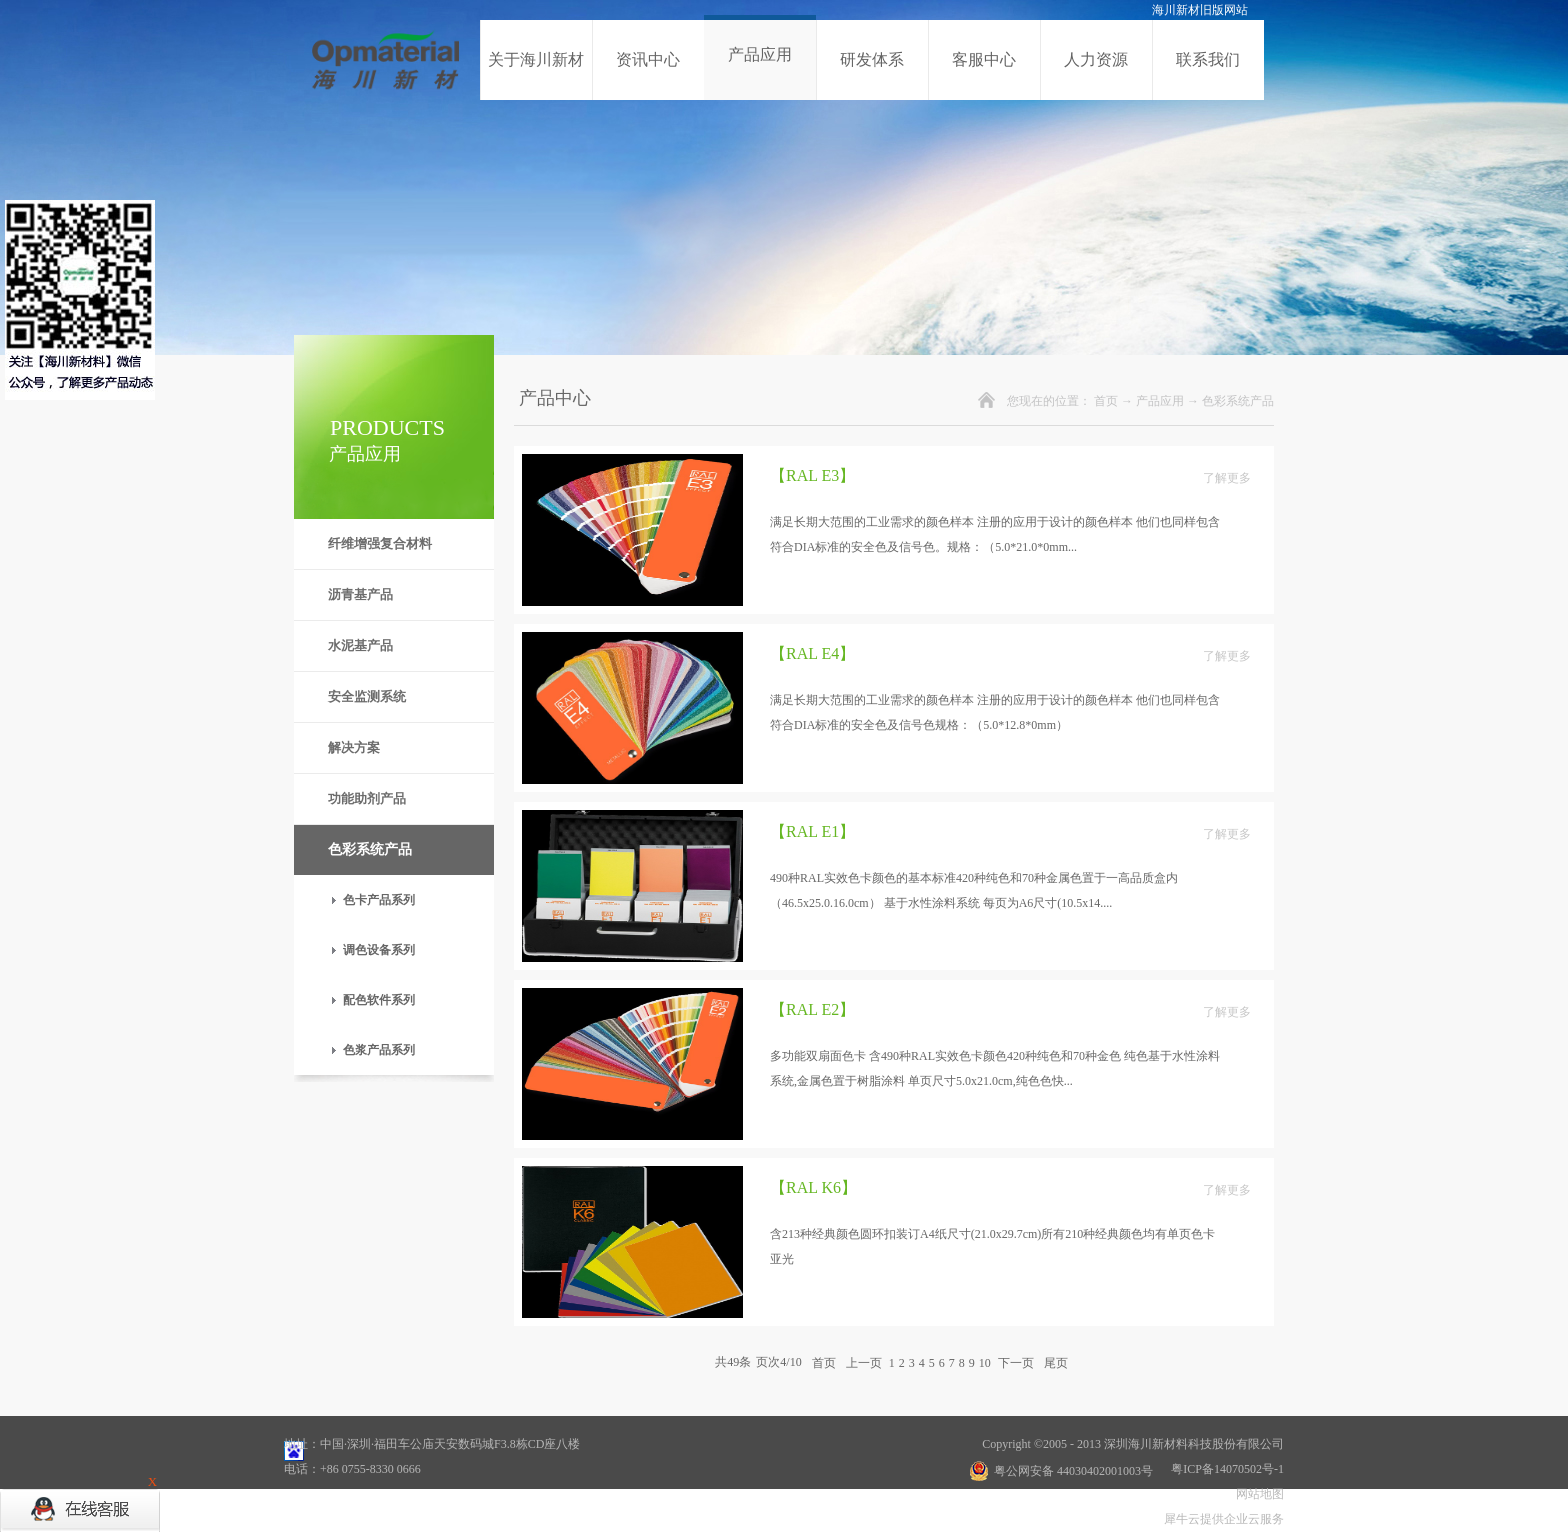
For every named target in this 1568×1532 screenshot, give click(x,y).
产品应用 (1160, 401)
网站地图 (1257, 1494)
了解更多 (1227, 478)
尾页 (1056, 1362)
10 (985, 1363)
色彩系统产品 (1238, 401)
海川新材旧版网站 (1200, 10)
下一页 (1016, 1362)
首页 (1106, 401)
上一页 (864, 1362)
